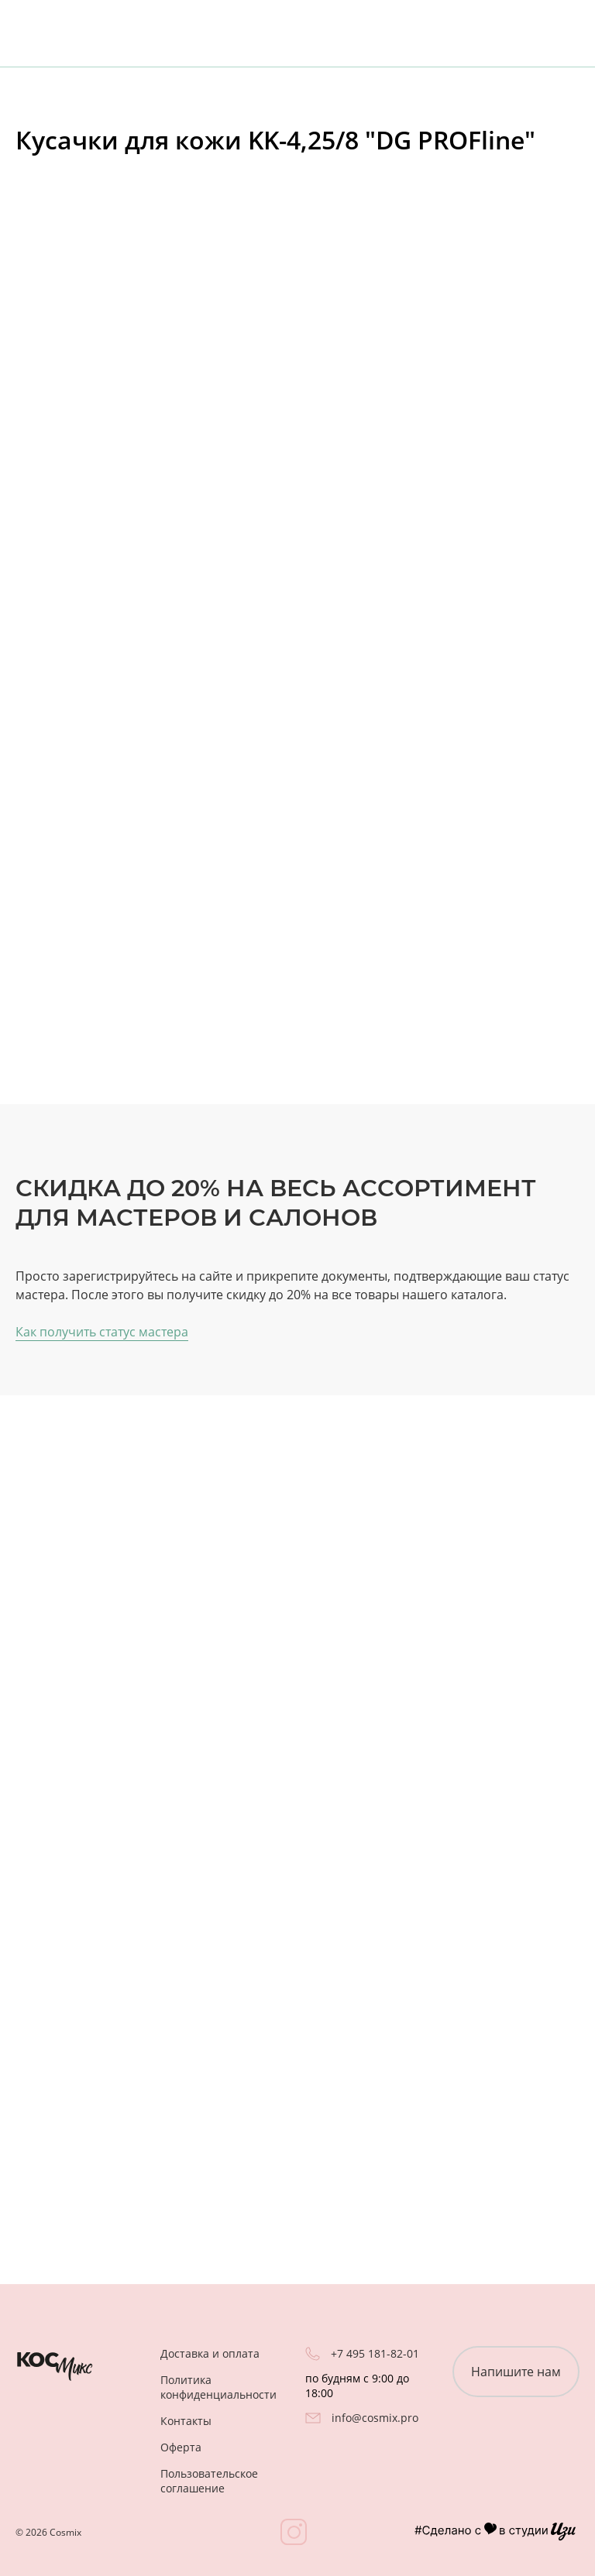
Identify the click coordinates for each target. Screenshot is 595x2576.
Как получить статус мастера (101, 1331)
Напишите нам (516, 2371)
